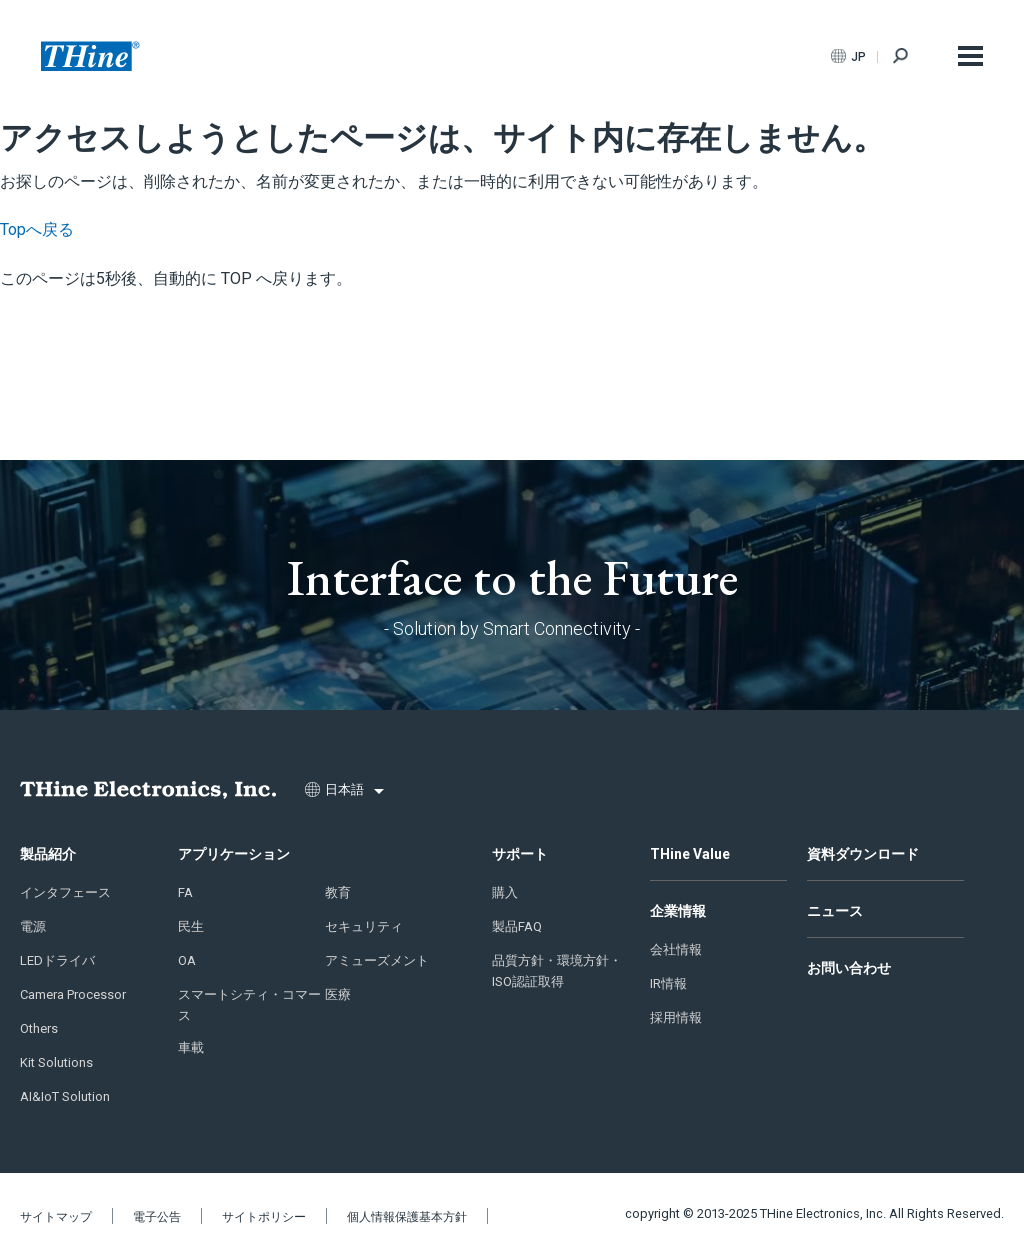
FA (185, 892)
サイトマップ (56, 1217)
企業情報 (678, 911)
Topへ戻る (37, 229)
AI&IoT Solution (65, 1096)
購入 (505, 892)
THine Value (690, 854)
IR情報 (668, 983)
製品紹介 (48, 854)
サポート (520, 854)
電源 (33, 926)
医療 (338, 994)
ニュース (835, 911)
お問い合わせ (849, 968)
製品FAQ (517, 926)
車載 (191, 1047)
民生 (191, 926)
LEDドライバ (57, 960)
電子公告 (157, 1217)
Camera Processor (73, 994)
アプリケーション (234, 854)
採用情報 (676, 1017)
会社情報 (676, 949)
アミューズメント (377, 960)
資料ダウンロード (863, 854)
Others (39, 1028)
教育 (338, 892)
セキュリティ (364, 926)
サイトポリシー (264, 1217)
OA (187, 960)
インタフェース (65, 892)
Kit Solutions (56, 1062)
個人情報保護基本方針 (407, 1217)
